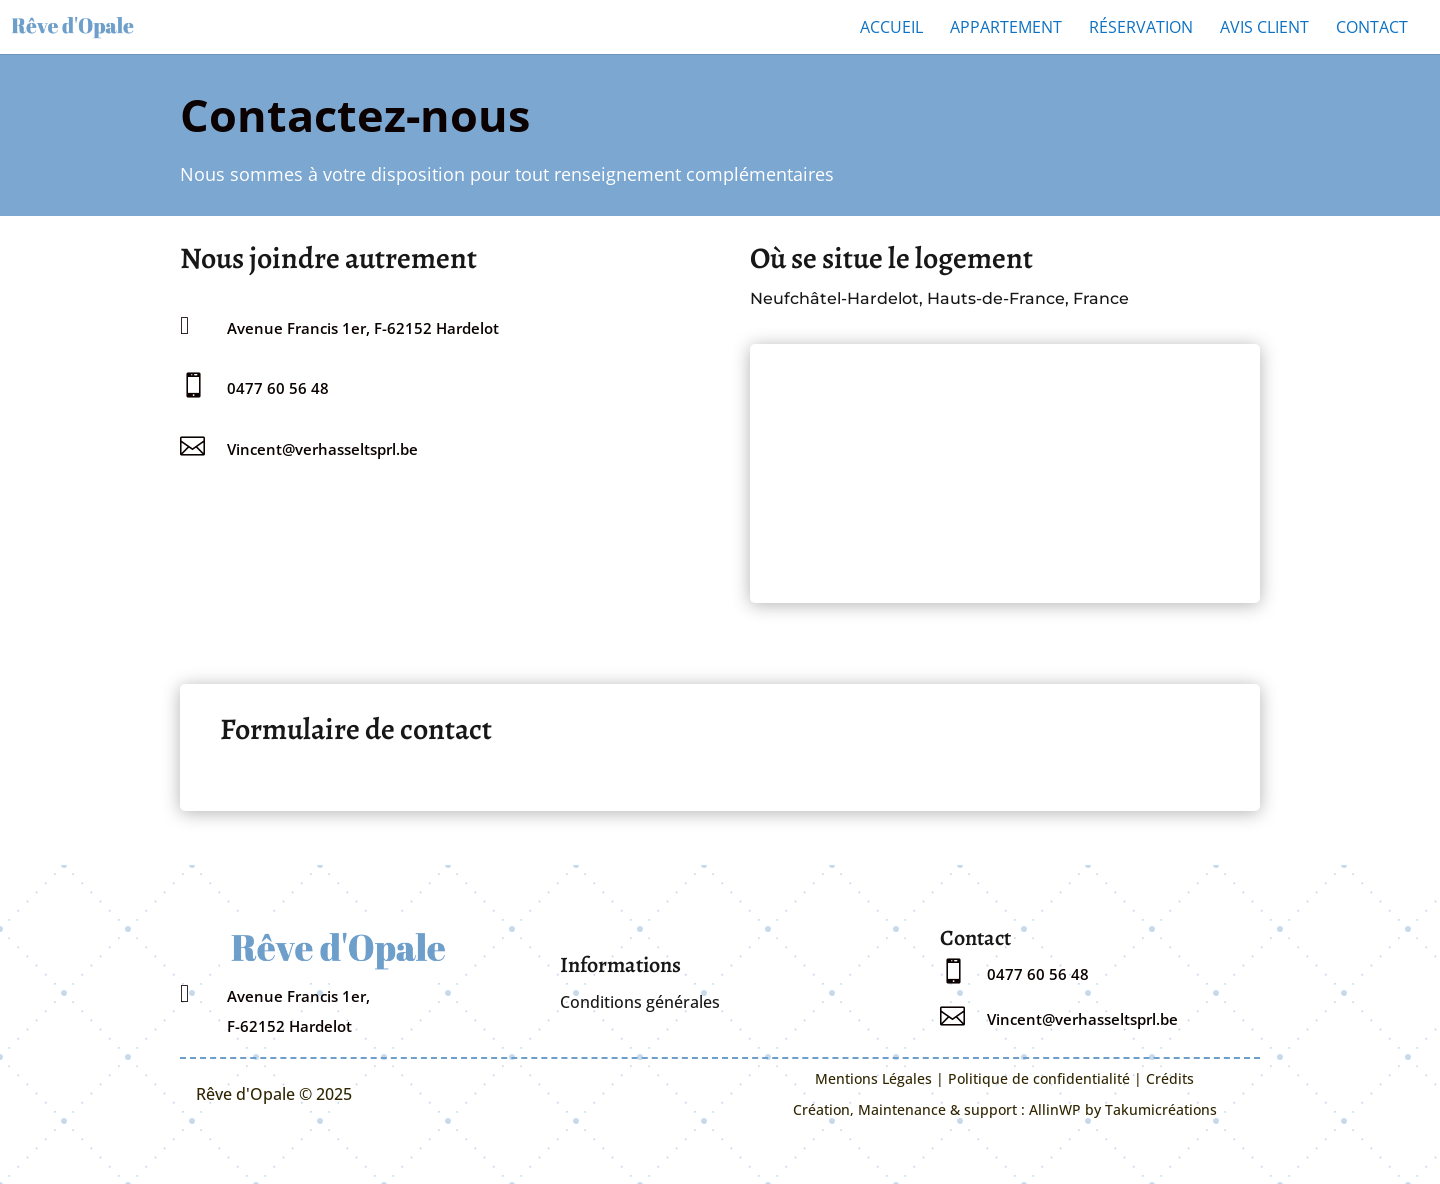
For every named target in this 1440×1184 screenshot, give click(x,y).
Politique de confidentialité (1039, 1078)
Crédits (1170, 1078)
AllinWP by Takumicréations (1123, 1109)
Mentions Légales (873, 1078)
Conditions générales (640, 1002)
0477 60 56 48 (278, 388)
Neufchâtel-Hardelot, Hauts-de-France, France (939, 298)
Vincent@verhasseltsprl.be (322, 449)
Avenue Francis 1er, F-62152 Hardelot (363, 328)
